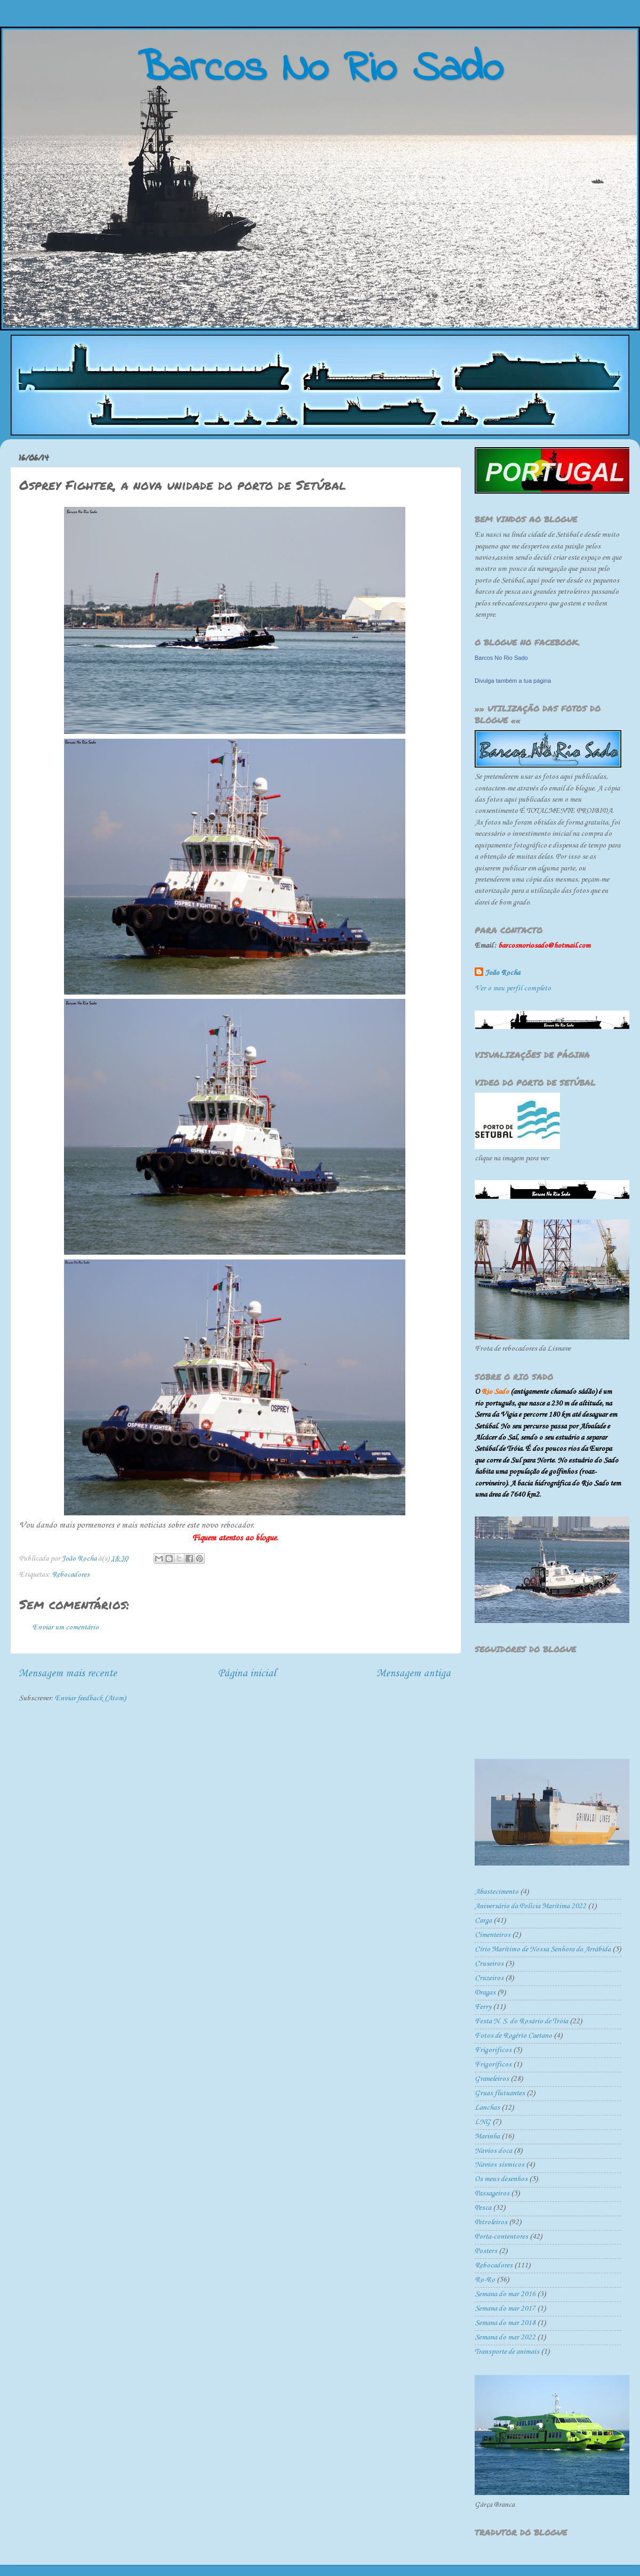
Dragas (485, 1992)
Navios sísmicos (499, 2164)
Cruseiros (489, 1963)
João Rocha (502, 973)
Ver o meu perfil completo (513, 988)
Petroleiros (491, 2222)
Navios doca (493, 2150)
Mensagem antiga (414, 1673)
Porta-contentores (501, 2236)
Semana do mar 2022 (505, 2337)
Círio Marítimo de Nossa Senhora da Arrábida (543, 1949)
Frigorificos (493, 2050)
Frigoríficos (493, 2064)
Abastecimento (496, 1891)
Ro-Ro (485, 2279)
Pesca (483, 2207)
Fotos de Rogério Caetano (513, 2035)
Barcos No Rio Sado (501, 658)
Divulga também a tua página (513, 680)
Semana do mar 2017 (505, 2308)
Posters (486, 2251)
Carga (483, 1920)
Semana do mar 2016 (505, 2294)
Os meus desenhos (501, 2179)
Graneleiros (492, 2079)
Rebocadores (71, 1574)
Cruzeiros (489, 1978)
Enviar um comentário (66, 1627)
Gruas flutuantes (500, 2093)
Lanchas (487, 2107)
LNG (483, 2122)
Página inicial (247, 1673)
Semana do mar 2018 (505, 2323)
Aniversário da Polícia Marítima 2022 (530, 1906)
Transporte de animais (507, 2351)
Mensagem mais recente (68, 1673)
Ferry (483, 2007)
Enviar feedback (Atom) (90, 1698)
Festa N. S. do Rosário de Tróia (521, 2021)
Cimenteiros (492, 1935)
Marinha (487, 2136)
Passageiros (492, 2193)
